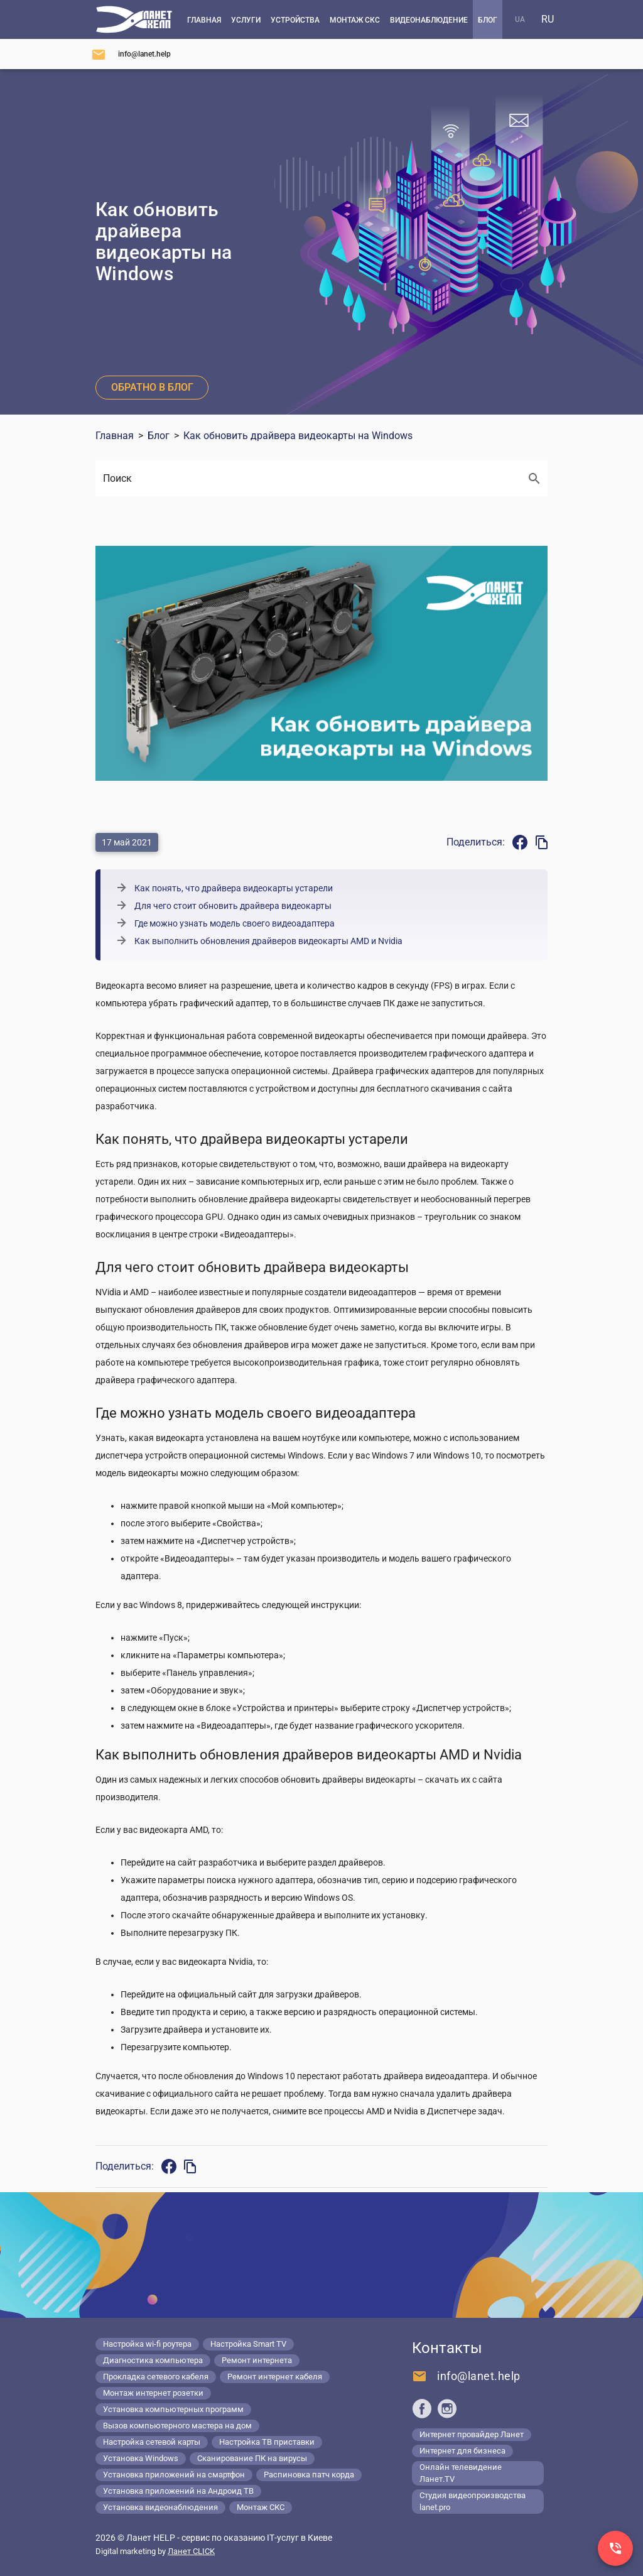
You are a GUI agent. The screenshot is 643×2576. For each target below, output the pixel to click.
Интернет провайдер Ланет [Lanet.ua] (471, 2434)
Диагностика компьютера (153, 2360)
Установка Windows (140, 2458)
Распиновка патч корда (309, 2474)
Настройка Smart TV (248, 2344)
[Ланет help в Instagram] (447, 2408)
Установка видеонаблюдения (160, 2507)
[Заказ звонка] (615, 2548)
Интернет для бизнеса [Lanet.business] (462, 2450)
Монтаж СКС (260, 2507)
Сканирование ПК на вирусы (252, 2458)
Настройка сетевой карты (151, 2442)
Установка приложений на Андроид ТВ (178, 2491)
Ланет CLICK (191, 2551)
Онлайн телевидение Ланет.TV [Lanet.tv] (460, 2473)
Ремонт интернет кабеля (274, 2376)
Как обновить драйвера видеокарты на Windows (298, 436)
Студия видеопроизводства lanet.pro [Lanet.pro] (472, 2501)
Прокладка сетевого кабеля (155, 2376)
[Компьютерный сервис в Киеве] (134, 19)
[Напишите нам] (131, 54)
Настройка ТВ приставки (267, 2442)
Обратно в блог (152, 387)
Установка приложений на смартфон (174, 2474)
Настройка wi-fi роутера (147, 2344)
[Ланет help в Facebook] (422, 2408)
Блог (159, 436)
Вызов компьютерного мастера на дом (177, 2425)
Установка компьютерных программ (173, 2409)
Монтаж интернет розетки (153, 2393)
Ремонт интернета (257, 2360)
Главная (114, 436)
